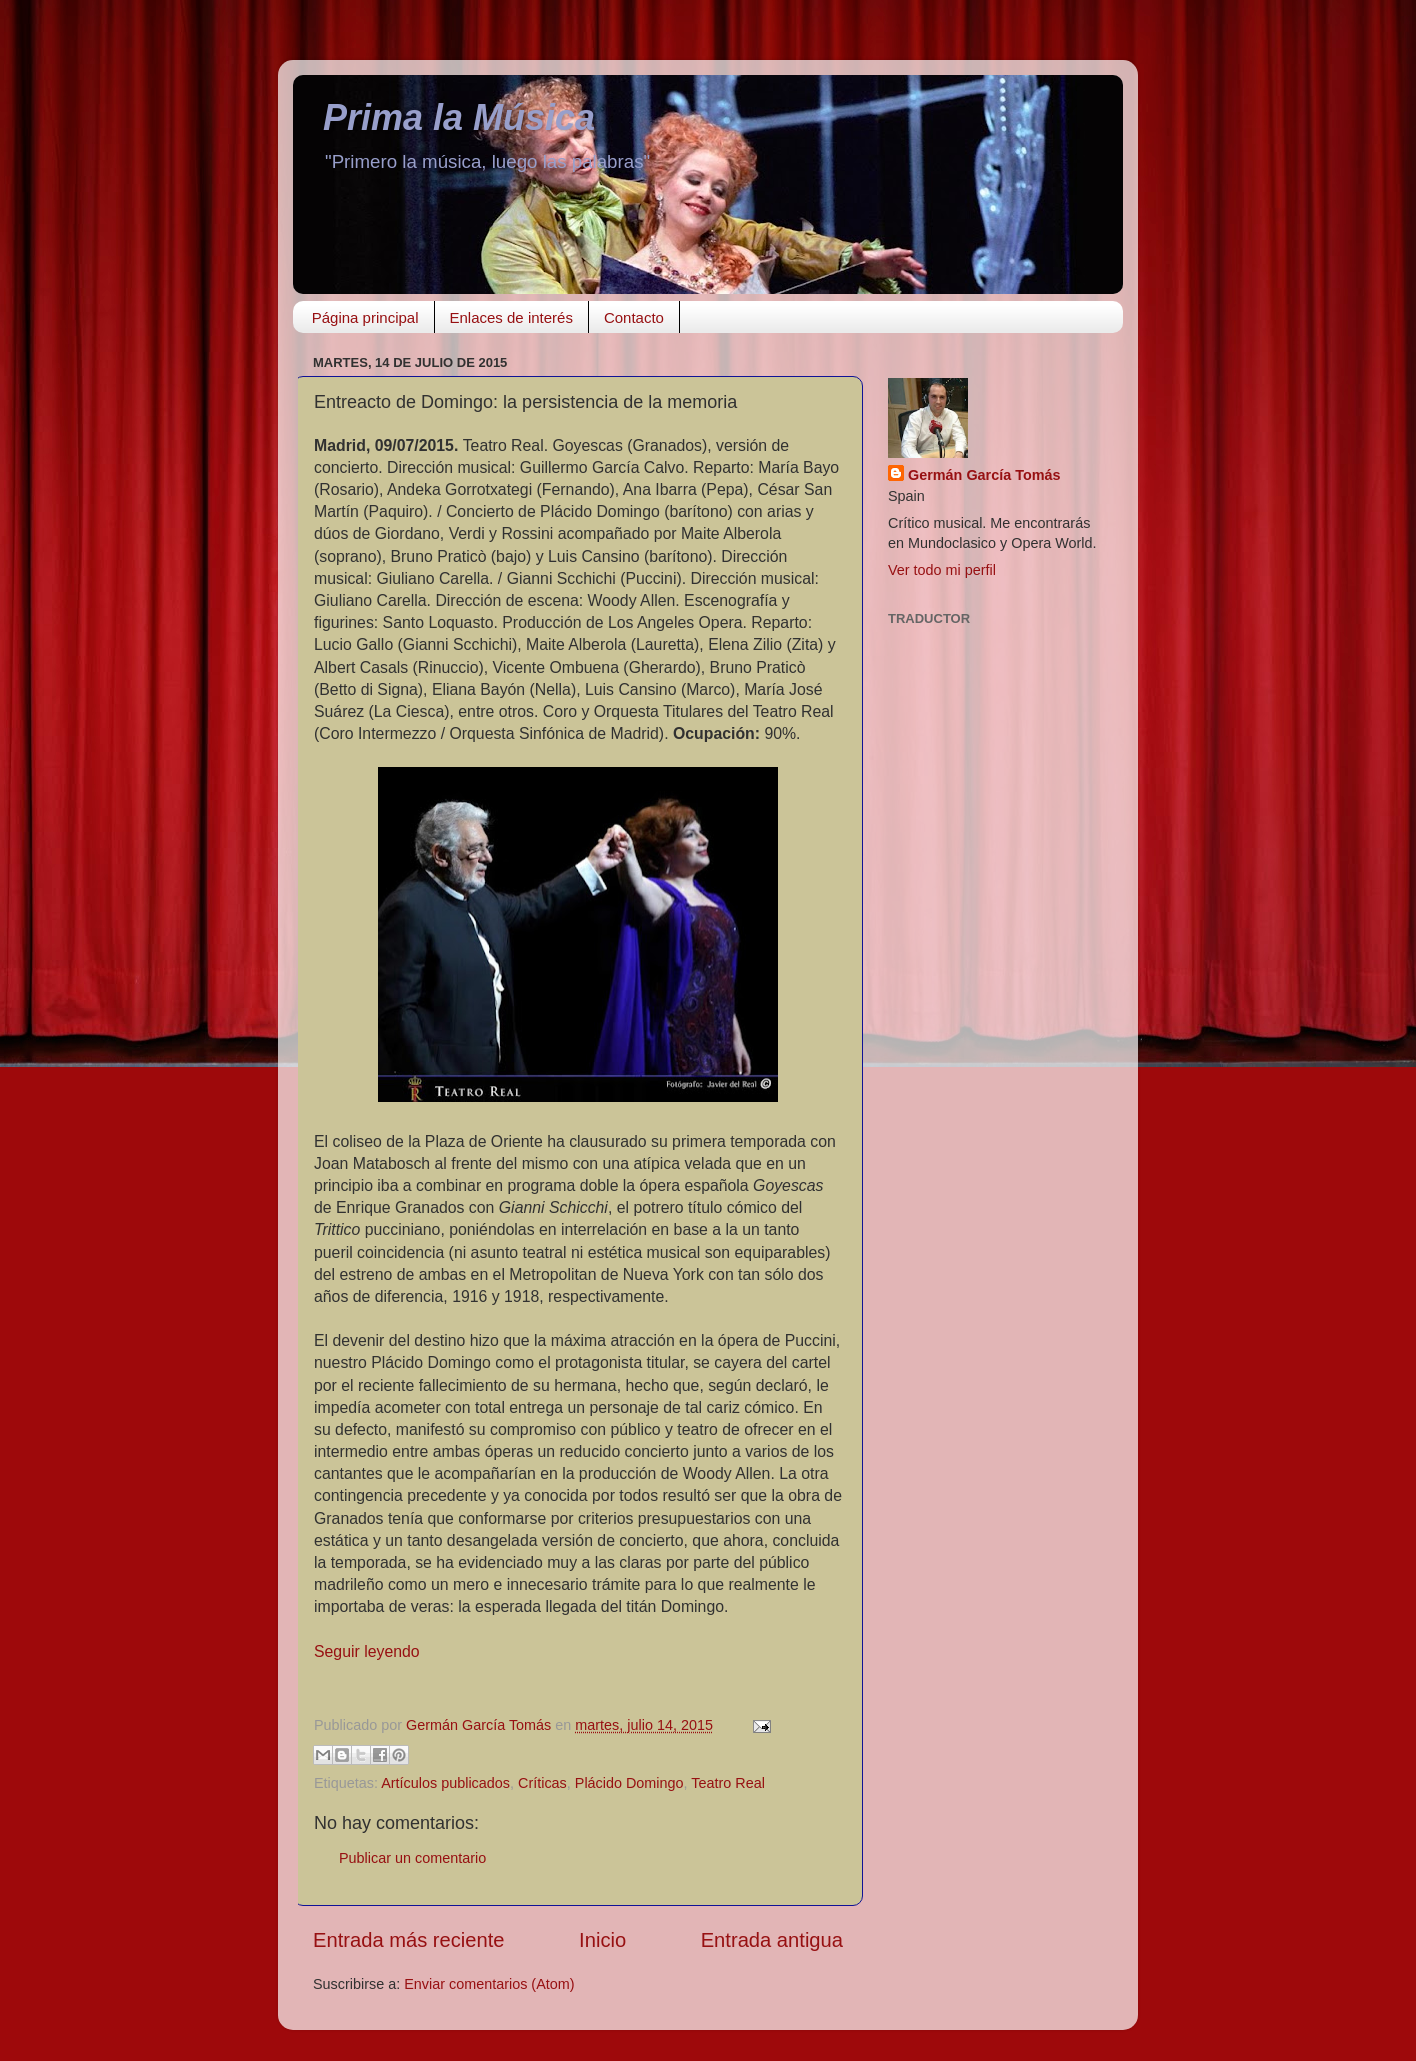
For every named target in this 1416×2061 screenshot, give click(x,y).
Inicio (602, 1940)
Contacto (634, 317)
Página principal (365, 317)
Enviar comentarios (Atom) (489, 1984)
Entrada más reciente (409, 1940)
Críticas (542, 1783)
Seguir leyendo (367, 1651)
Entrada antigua (772, 1940)
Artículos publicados (445, 1783)
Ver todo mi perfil (942, 570)
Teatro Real (728, 1783)
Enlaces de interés (511, 317)
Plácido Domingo (629, 1783)
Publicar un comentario (412, 1858)
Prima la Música (459, 117)
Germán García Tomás (984, 475)
